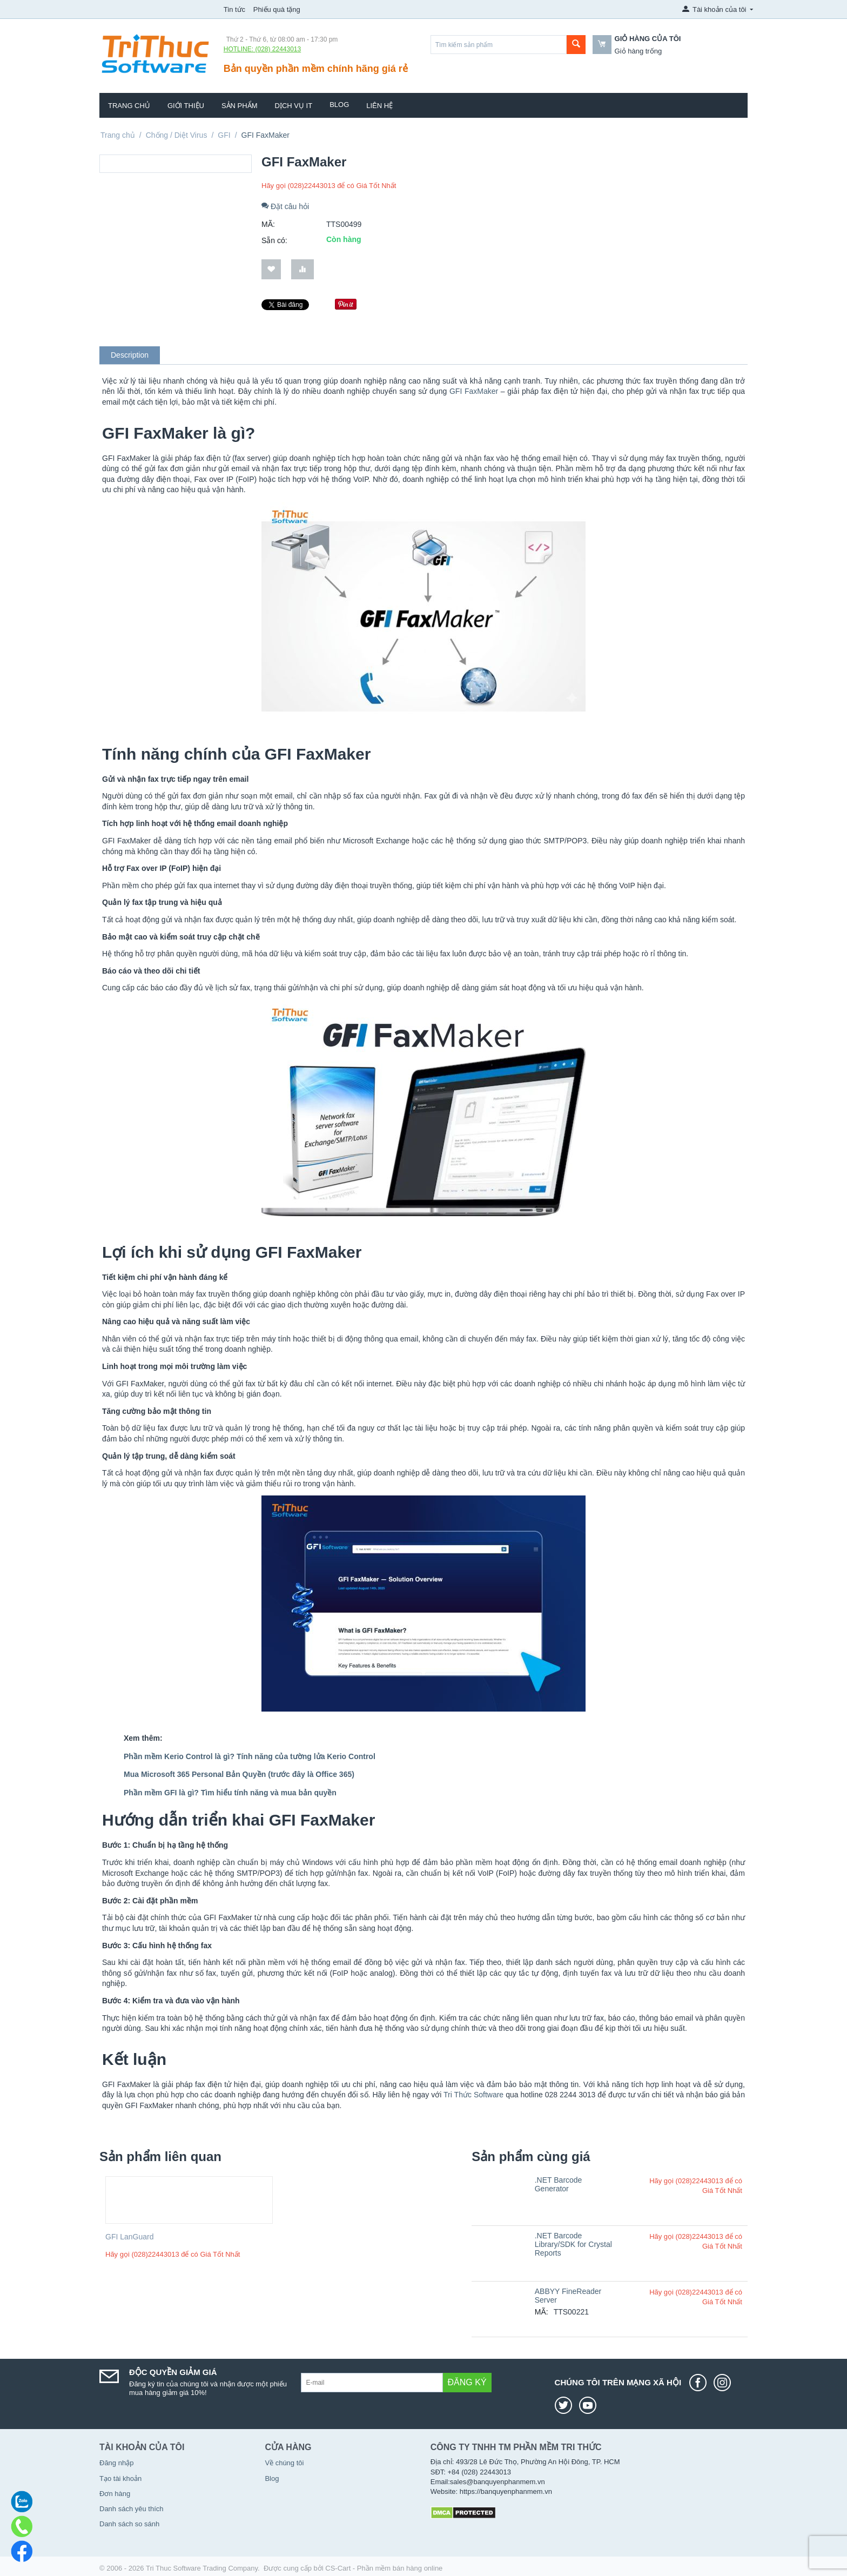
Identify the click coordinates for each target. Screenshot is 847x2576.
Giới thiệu (185, 106)
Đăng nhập (116, 2463)
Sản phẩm (239, 106)
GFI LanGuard (129, 2236)
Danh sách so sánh (129, 2524)
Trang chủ (129, 106)
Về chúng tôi (284, 2463)
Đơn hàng (114, 2494)
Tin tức (234, 9)
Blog (339, 104)
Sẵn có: (274, 240)
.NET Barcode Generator (558, 2184)
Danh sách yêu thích (131, 2509)
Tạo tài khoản (120, 2478)
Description (130, 355)
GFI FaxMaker (473, 391)
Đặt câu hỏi (285, 206)
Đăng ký (467, 2382)
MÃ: (268, 224)
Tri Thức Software (473, 2094)
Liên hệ (379, 106)
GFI (224, 135)
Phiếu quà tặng (276, 9)
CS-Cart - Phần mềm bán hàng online (383, 2568)
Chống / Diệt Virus (176, 135)
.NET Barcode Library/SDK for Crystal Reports (573, 2244)
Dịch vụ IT (294, 106)
